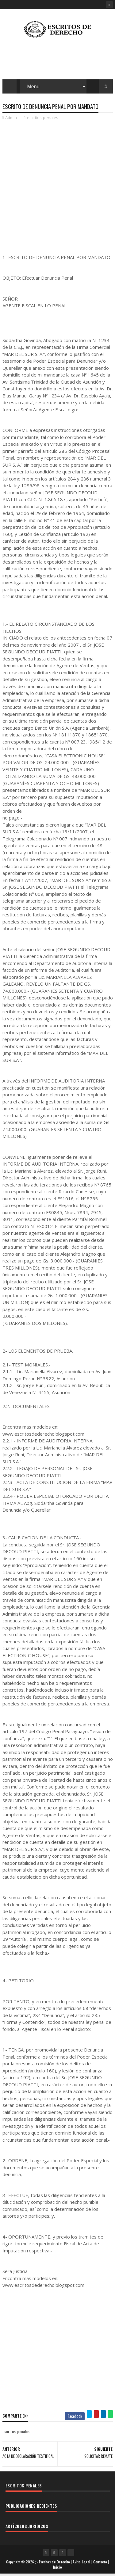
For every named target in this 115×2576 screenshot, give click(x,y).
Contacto (100, 2563)
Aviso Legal (81, 2563)
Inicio (57, 2569)
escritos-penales (42, 119)
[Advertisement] (57, 185)
